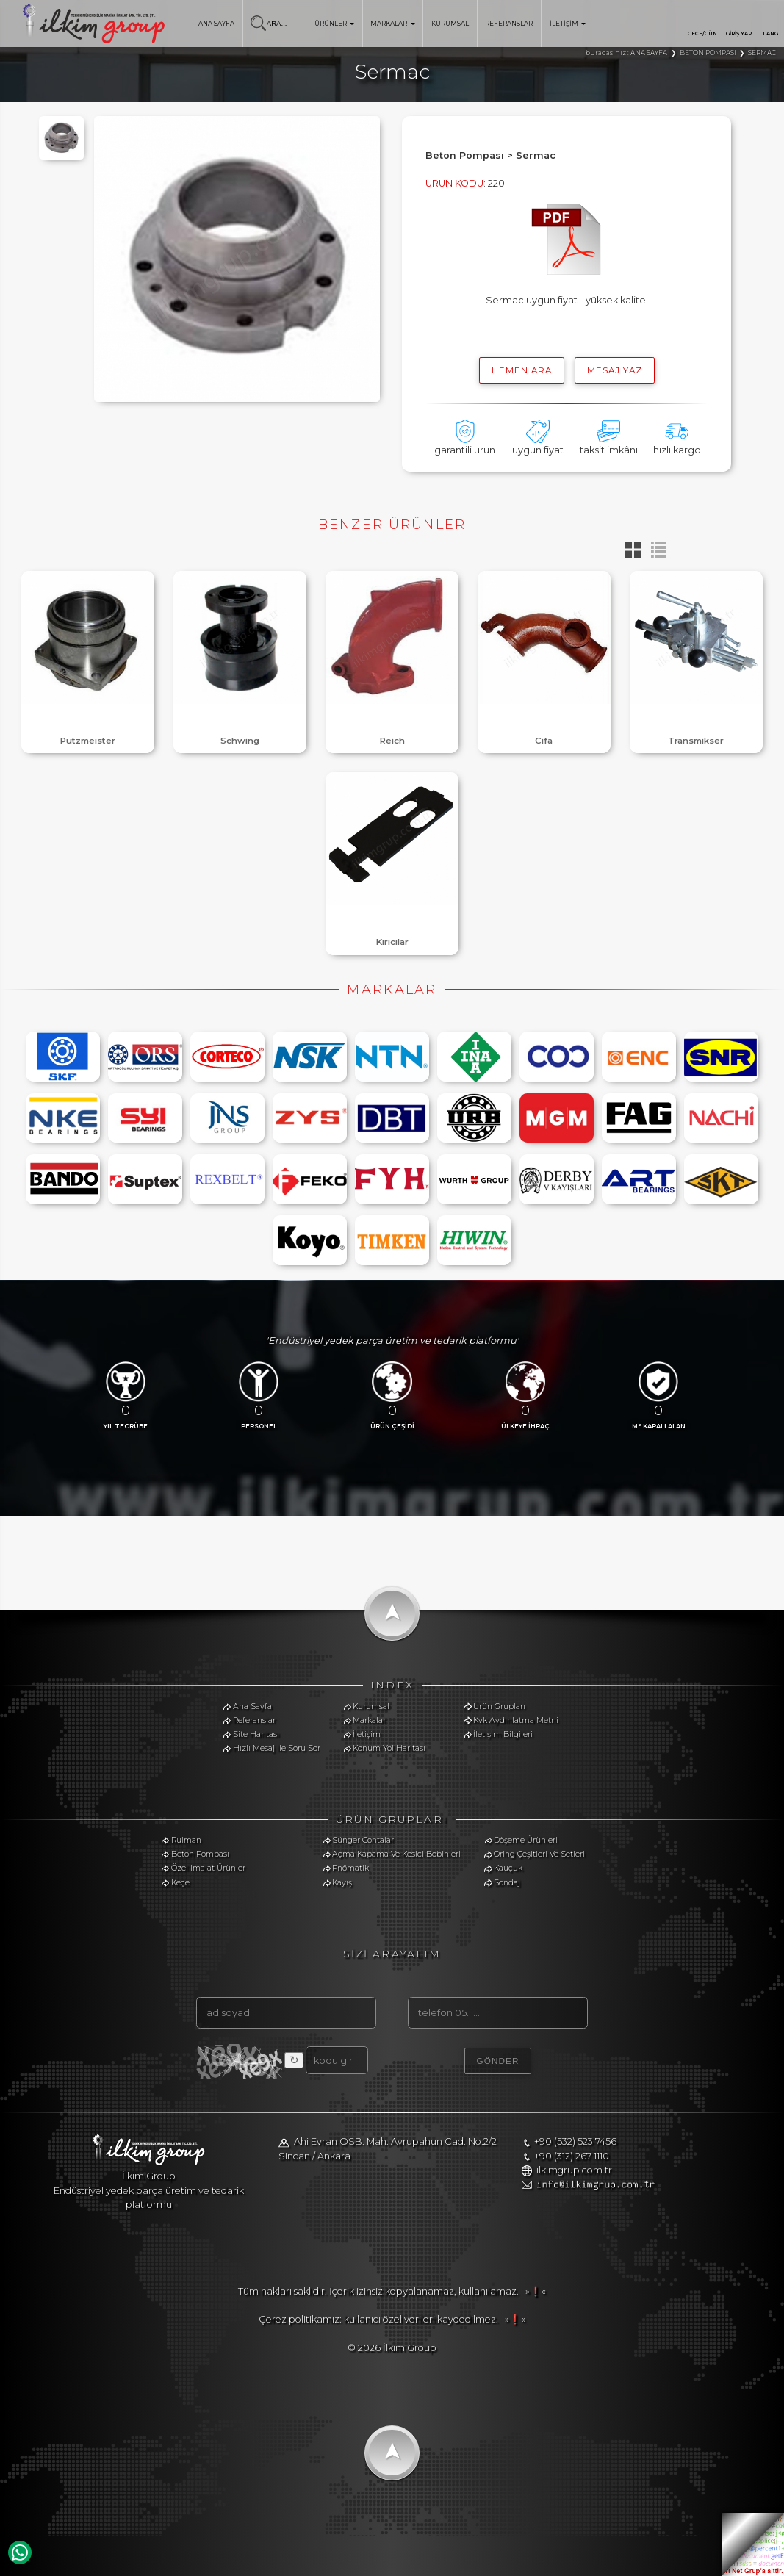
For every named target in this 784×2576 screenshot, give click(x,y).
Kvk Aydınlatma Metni (515, 1720)
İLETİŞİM (568, 23)
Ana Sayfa (252, 1706)
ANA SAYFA (216, 23)
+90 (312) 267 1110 (571, 2156)
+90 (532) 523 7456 (575, 2141)
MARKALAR (392, 23)
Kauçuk (508, 1868)
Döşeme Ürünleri (526, 1840)
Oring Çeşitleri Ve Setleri (539, 1854)
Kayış (342, 1883)
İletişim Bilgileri (503, 1734)
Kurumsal (371, 1706)
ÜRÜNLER (334, 23)
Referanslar (254, 1720)
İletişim (367, 1734)
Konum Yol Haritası (389, 1748)
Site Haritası (256, 1734)
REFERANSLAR (509, 23)
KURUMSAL (450, 23)
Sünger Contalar (363, 1840)
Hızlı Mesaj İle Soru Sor (276, 1748)
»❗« (533, 2291)
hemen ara (522, 370)
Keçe (180, 1883)
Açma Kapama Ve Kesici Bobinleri (396, 1854)
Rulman (186, 1840)
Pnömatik (350, 1868)
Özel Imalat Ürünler (208, 1868)
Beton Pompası (200, 1854)
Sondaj (507, 1883)
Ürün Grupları (499, 1706)
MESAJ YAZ (614, 370)
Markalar (369, 1720)
